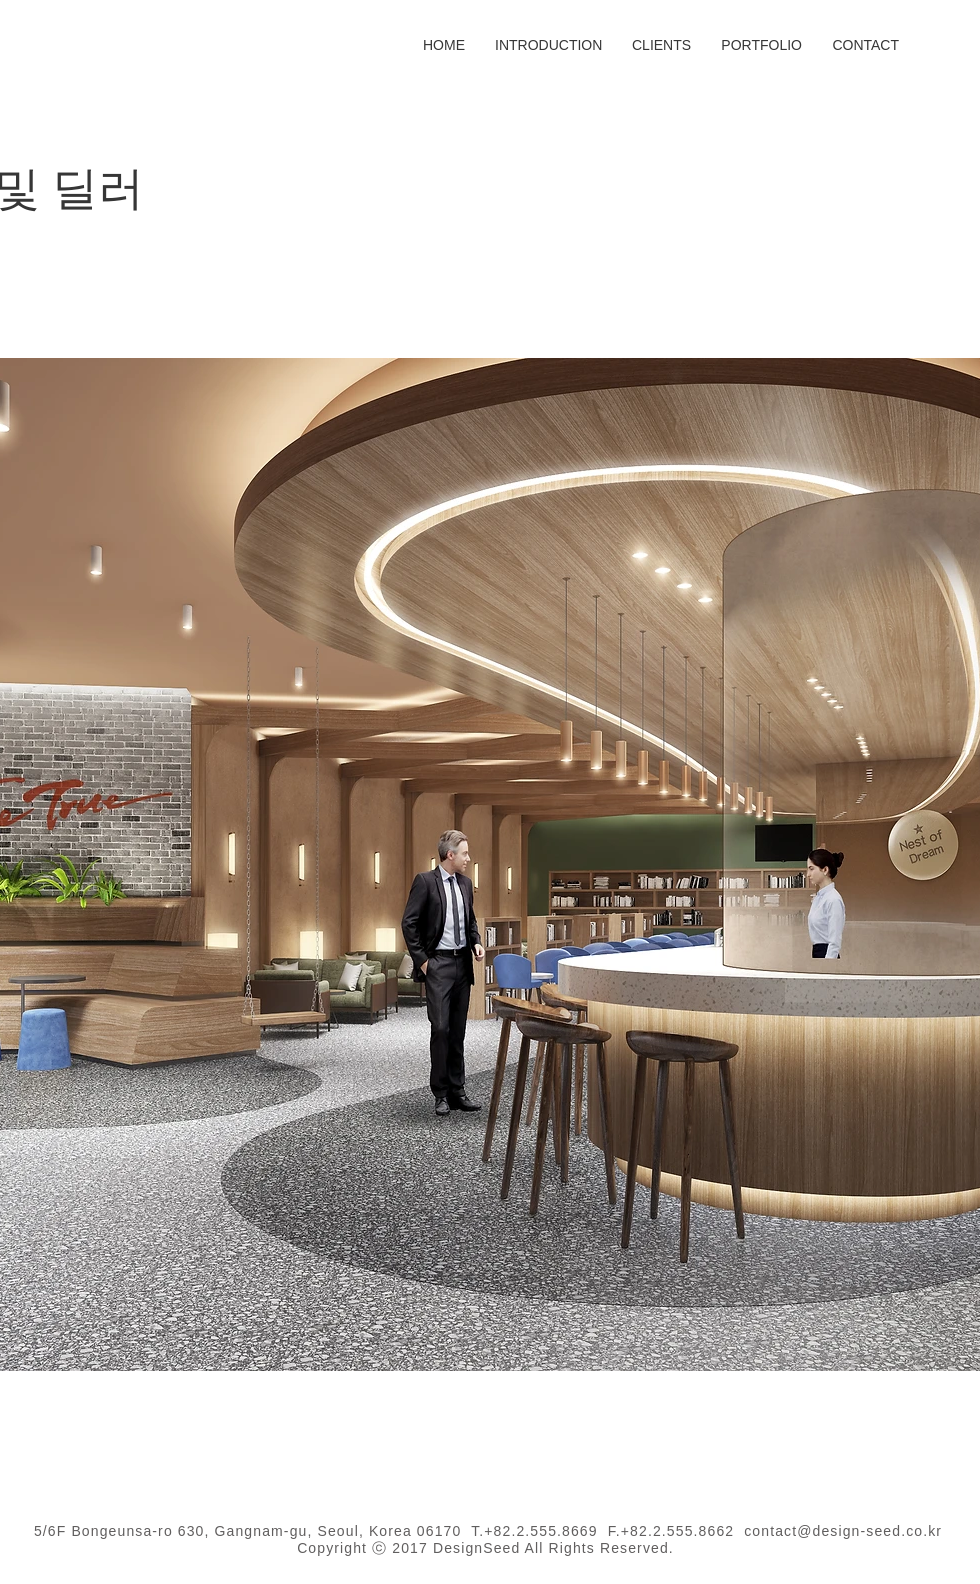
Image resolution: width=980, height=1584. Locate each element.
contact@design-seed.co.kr (843, 1531)
